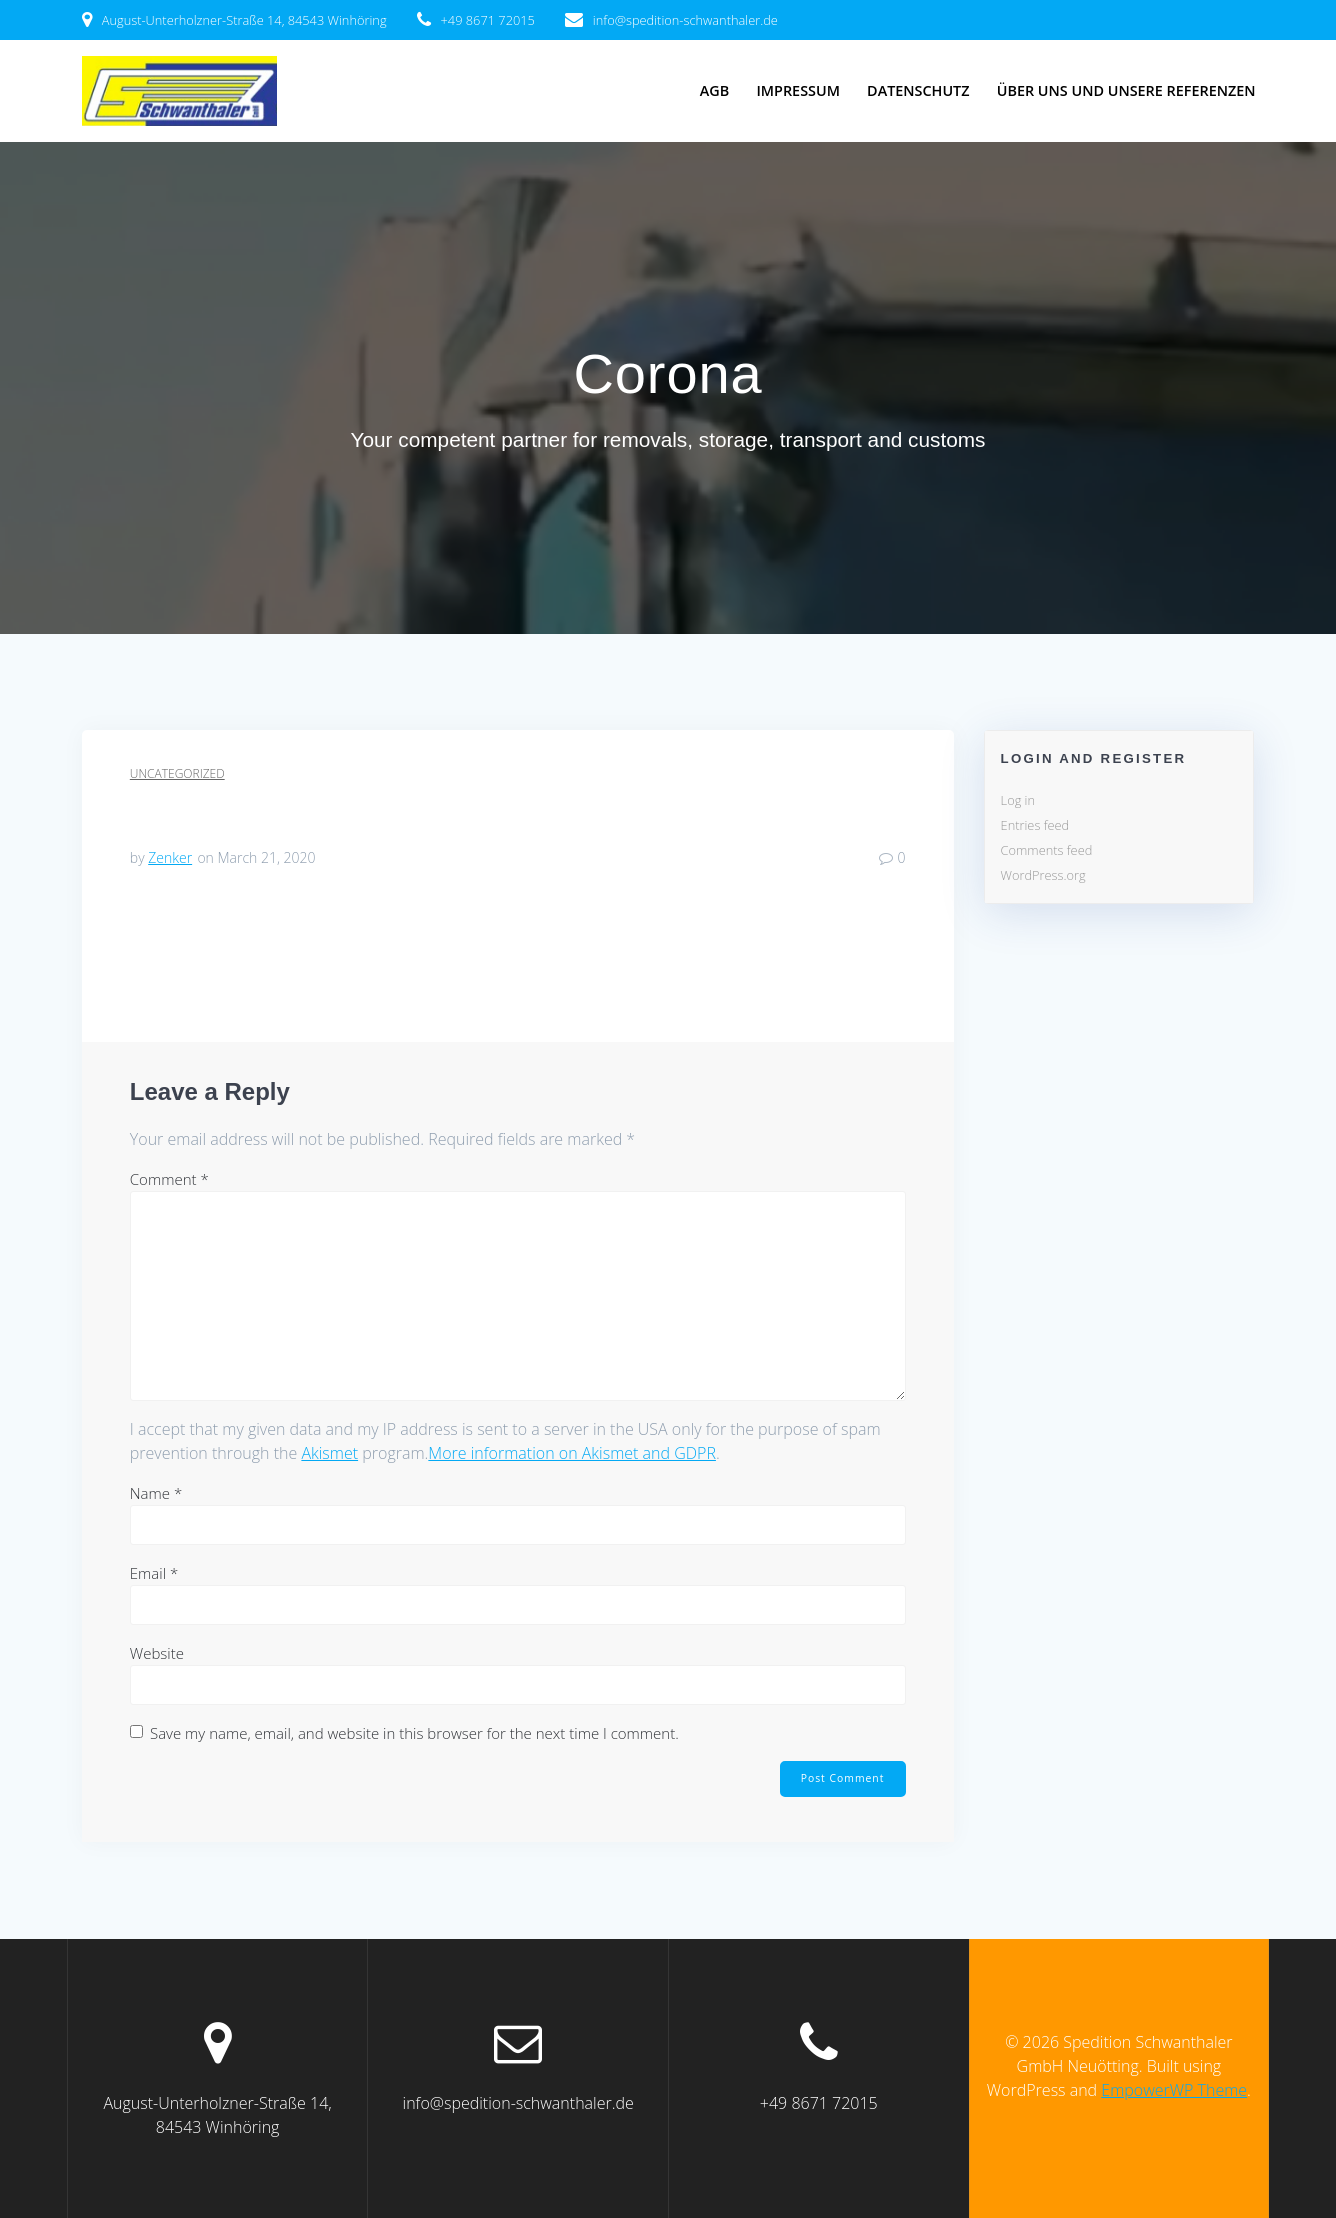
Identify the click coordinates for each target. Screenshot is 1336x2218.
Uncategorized (177, 773)
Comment (169, 1179)
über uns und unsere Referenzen (1126, 90)
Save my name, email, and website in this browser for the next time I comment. (414, 1733)
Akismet (329, 1453)
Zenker (170, 857)
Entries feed (1035, 825)
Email (154, 1573)
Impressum (798, 90)
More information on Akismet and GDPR (572, 1453)
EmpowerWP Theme (1174, 2090)
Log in (1018, 800)
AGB (714, 90)
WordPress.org (1043, 875)
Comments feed (1047, 850)
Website (157, 1653)
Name (156, 1493)
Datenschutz (918, 90)
